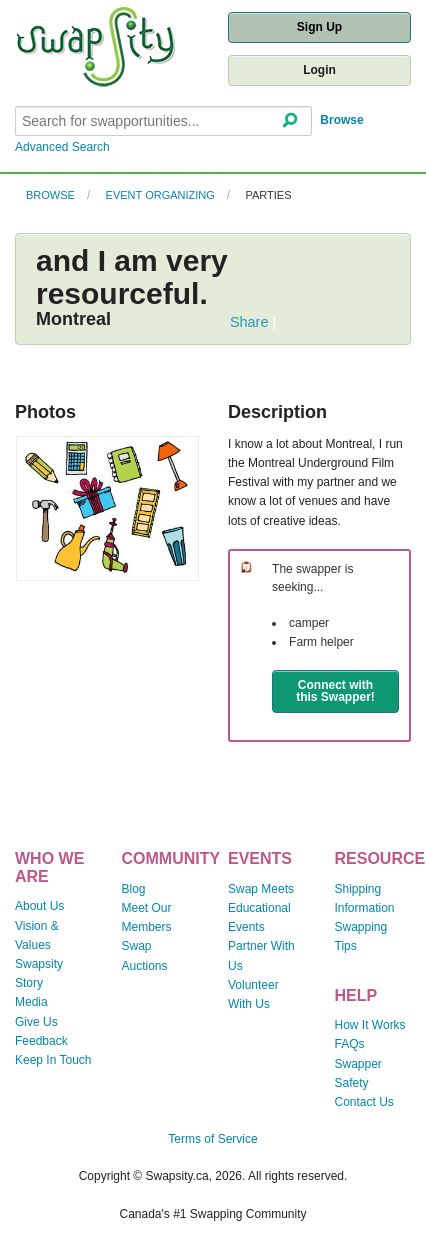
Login (319, 70)
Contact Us (364, 1102)
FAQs (350, 1044)
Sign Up (319, 27)
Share (249, 322)
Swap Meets (261, 889)
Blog (134, 889)
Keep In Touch (53, 1060)
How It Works (370, 1025)
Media (31, 1002)
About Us (39, 906)
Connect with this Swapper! (335, 691)
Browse (341, 120)
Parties (268, 195)
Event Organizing (160, 195)
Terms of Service (212, 1139)
